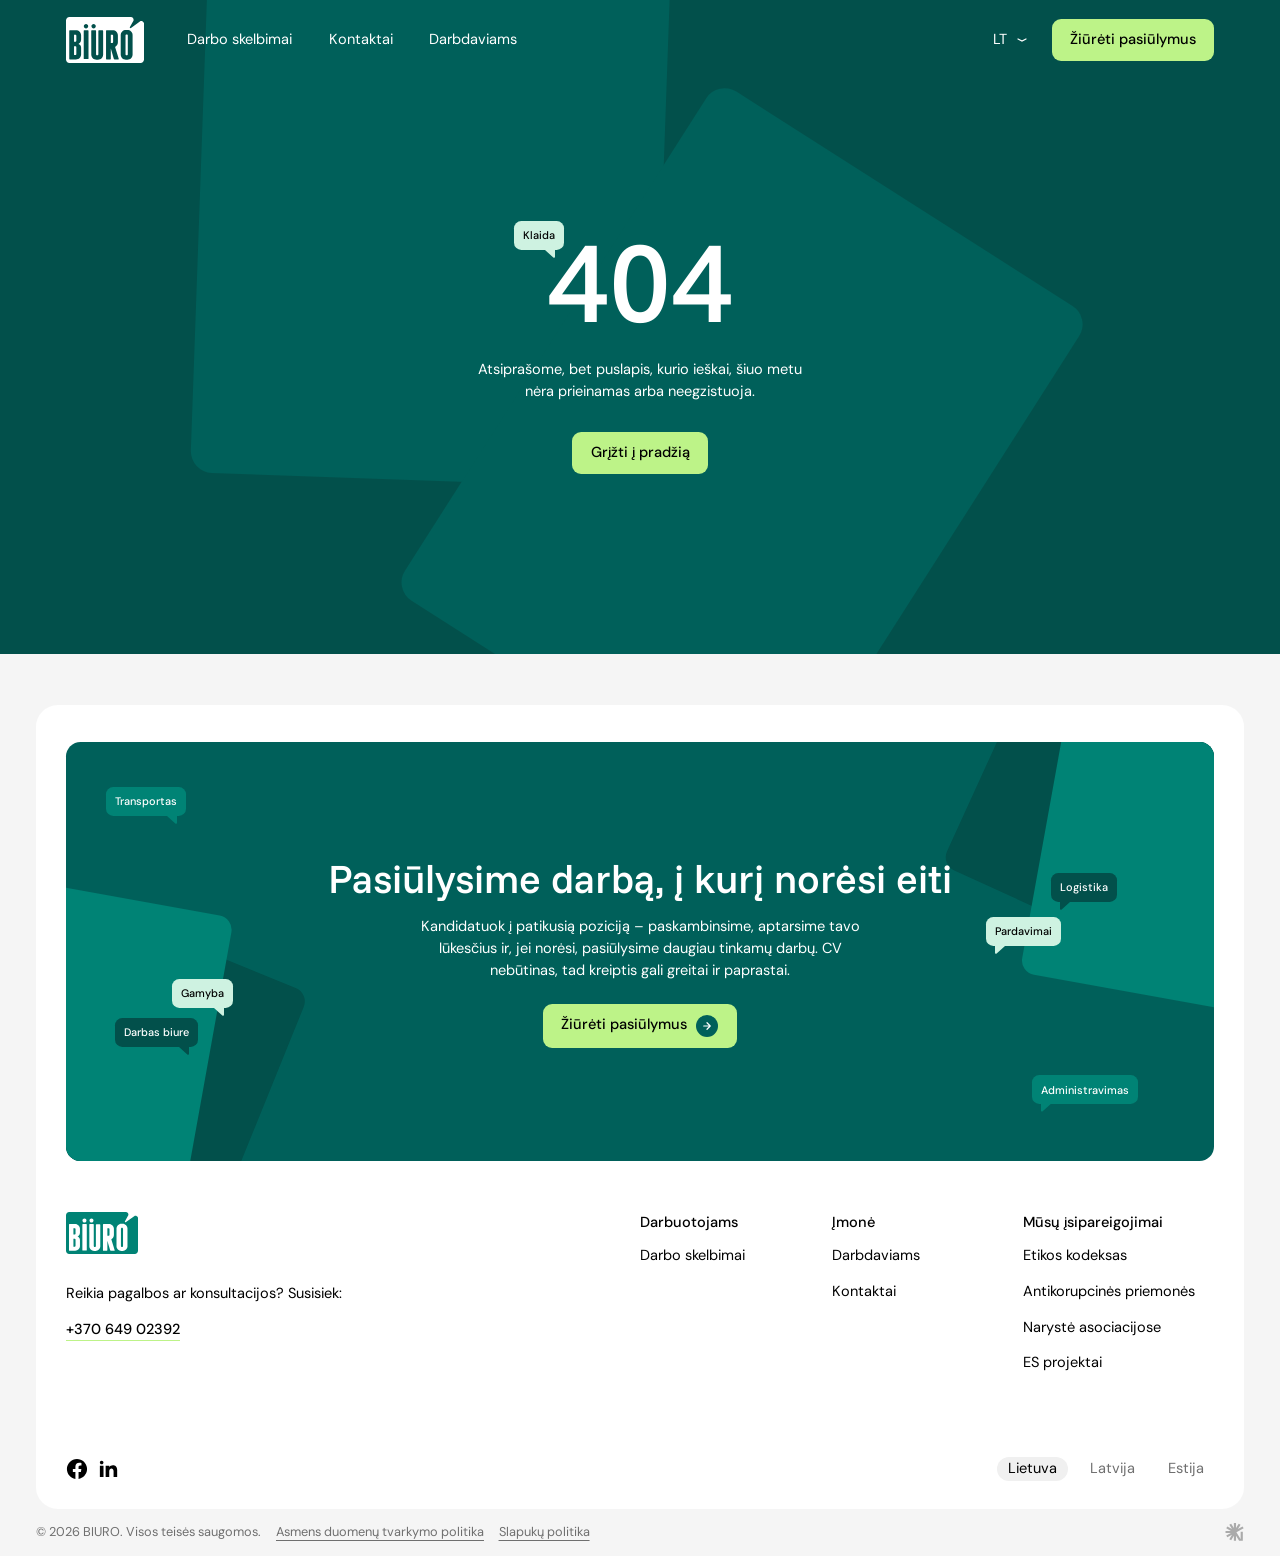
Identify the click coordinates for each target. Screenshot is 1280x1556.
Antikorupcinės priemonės (1109, 1291)
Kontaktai (361, 39)
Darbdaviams (473, 39)
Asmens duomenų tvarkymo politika (380, 1531)
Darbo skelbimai (239, 39)
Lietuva (1032, 1468)
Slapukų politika (544, 1531)
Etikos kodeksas (1075, 1255)
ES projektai (1062, 1362)
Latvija (1112, 1468)
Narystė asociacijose (1092, 1327)
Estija (1186, 1468)
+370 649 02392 (123, 1329)
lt (1011, 39)
